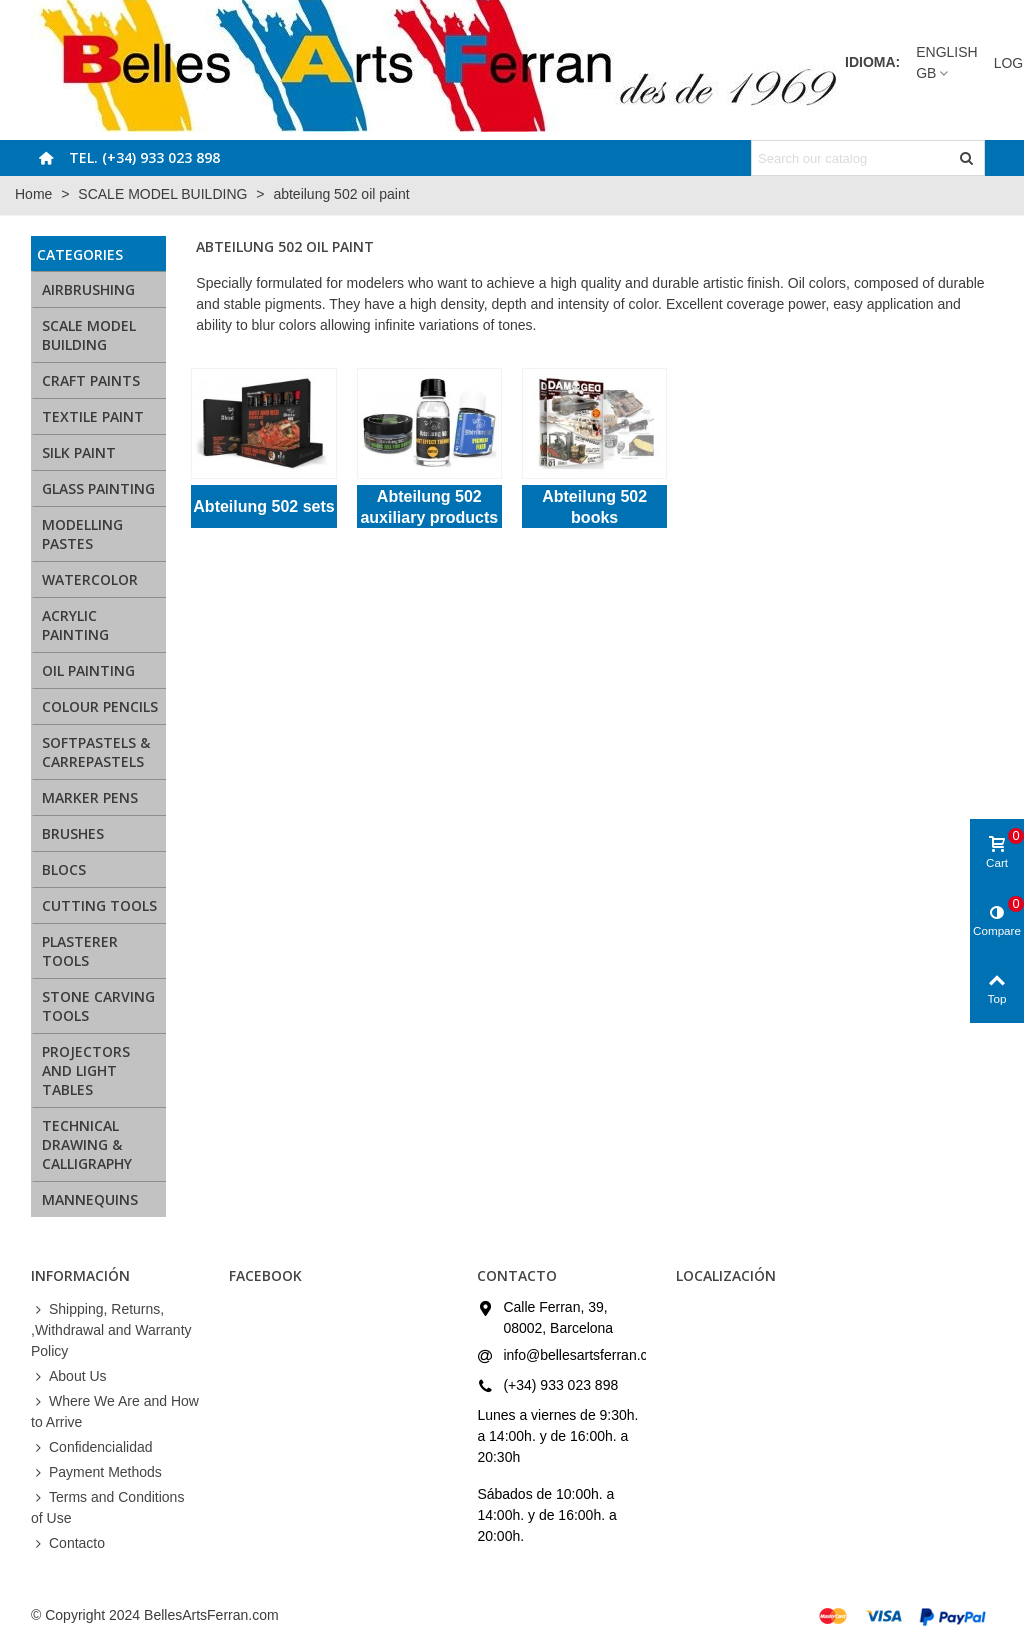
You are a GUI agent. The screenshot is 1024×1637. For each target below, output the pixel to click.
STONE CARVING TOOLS (98, 1006)
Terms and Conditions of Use (107, 1506)
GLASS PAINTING (98, 488)
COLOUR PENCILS (100, 706)
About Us (69, 1376)
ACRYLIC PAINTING (75, 625)
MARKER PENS (90, 797)
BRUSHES (73, 833)
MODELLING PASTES (82, 534)
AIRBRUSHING (88, 289)
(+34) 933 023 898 (560, 1385)
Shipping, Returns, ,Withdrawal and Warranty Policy (111, 1329)
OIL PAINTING (88, 670)
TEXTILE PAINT (93, 416)
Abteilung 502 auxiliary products (429, 507)
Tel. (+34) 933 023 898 (144, 157)
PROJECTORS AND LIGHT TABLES (86, 1070)
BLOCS (64, 869)
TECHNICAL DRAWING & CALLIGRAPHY (87, 1144)
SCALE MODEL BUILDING (89, 335)
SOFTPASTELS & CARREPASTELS (96, 752)
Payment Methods (96, 1472)
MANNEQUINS (90, 1199)
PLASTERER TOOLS (80, 951)
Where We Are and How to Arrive (115, 1410)
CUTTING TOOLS (99, 905)
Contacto (68, 1543)
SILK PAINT (79, 452)
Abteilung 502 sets (263, 506)
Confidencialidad (92, 1447)
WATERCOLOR (90, 579)
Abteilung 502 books (594, 507)
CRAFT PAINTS (91, 380)
